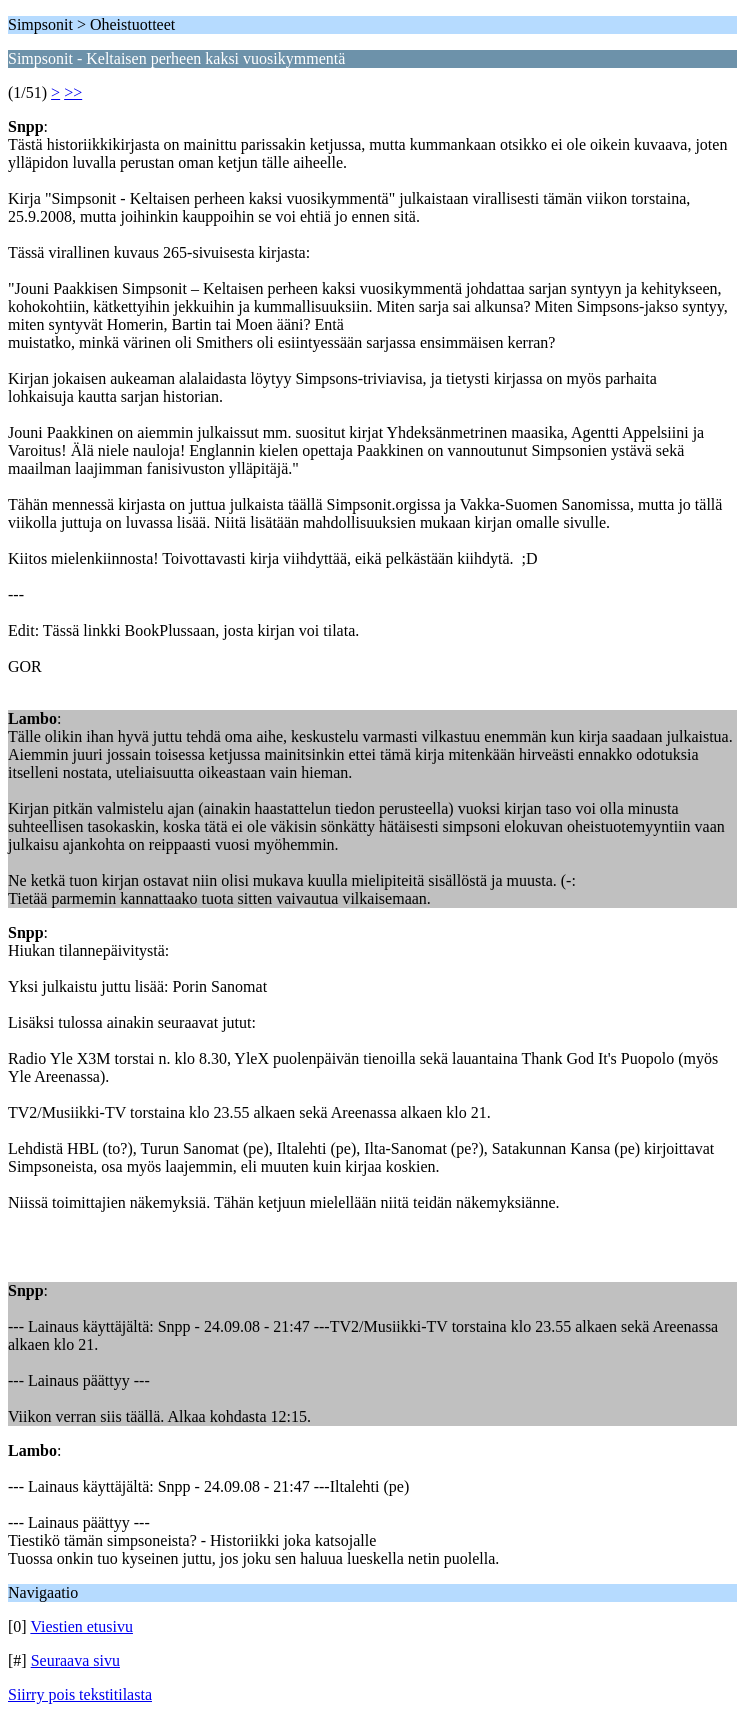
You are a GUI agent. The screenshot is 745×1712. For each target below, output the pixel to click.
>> (73, 92)
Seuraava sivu (75, 1660)
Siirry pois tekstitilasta (80, 1694)
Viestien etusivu (81, 1626)
